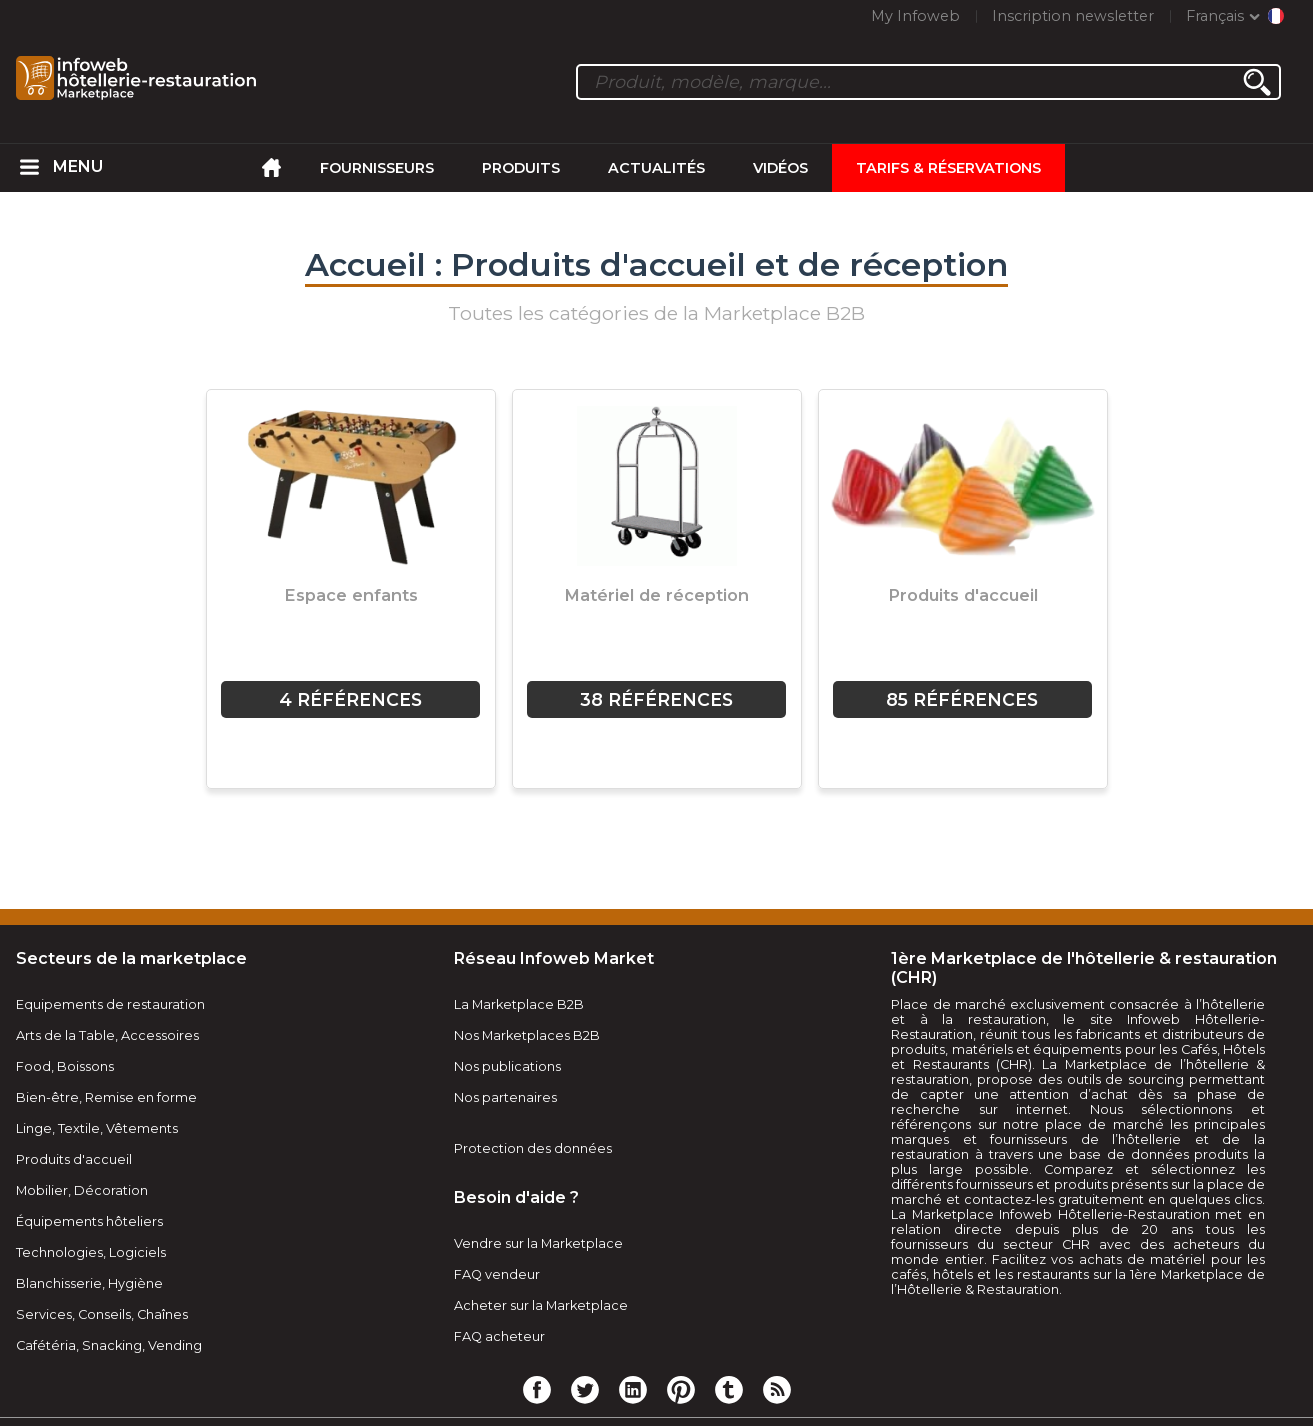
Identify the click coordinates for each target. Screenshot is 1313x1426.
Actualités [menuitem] (656, 168)
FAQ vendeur (497, 1274)
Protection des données (533, 1148)
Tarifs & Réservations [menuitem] (948, 168)
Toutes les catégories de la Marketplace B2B (656, 313)
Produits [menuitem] (521, 168)
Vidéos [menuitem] (780, 168)
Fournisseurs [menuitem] (377, 168)
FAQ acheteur (499, 1336)
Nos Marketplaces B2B (527, 1035)
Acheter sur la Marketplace (541, 1305)
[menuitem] (29, 168)
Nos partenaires (505, 1097)
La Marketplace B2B (519, 1004)
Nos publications (507, 1066)
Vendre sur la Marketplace (538, 1243)
